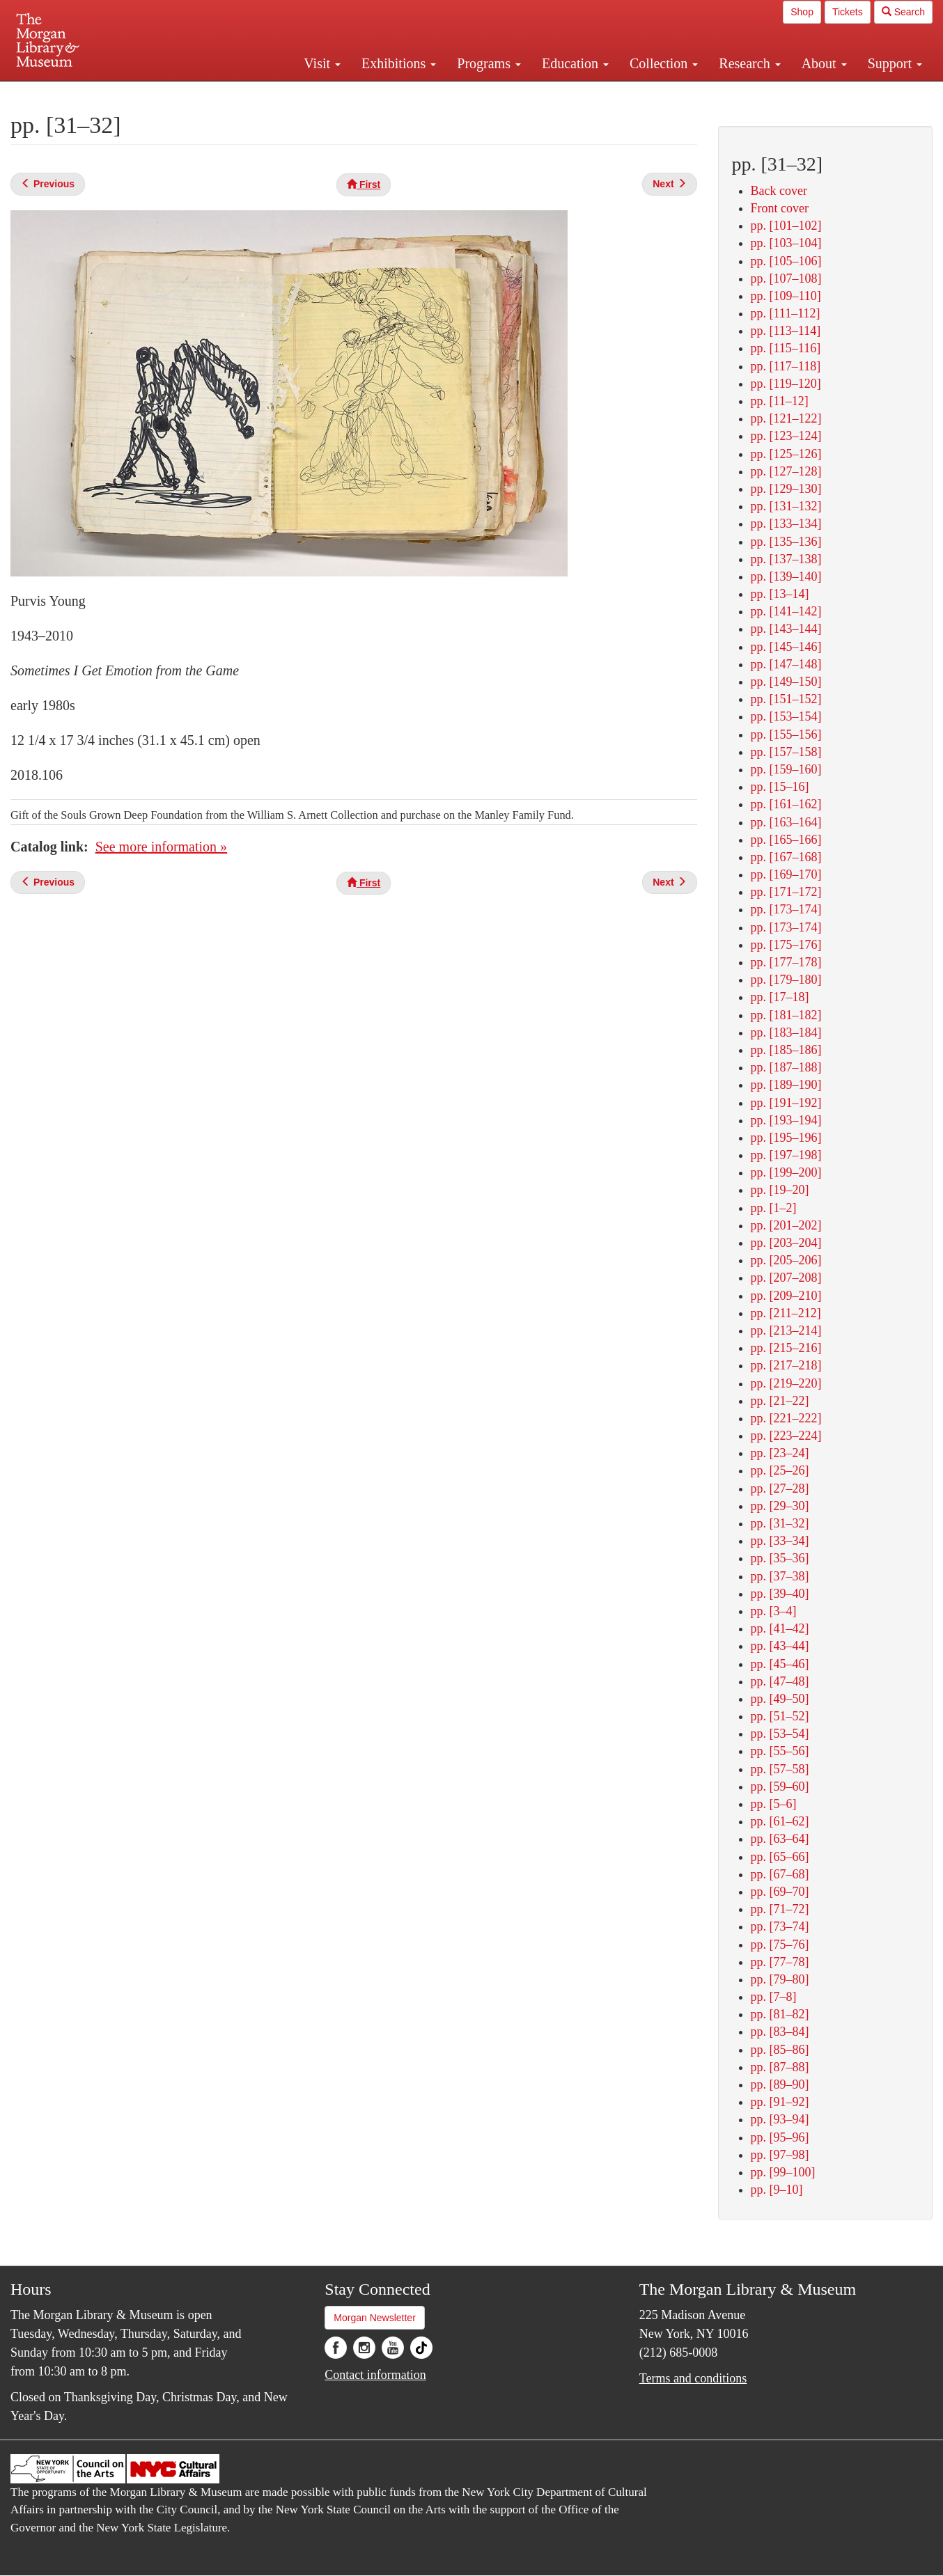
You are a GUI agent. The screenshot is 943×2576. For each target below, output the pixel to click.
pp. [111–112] (785, 313)
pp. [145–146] (786, 647)
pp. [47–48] (780, 1681)
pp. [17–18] (780, 997)
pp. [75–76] (780, 1944)
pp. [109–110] (786, 296)
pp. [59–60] (780, 1786)
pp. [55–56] (780, 1751)
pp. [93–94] (780, 2119)
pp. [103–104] (786, 243)
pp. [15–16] (780, 787)
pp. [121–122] (786, 418)
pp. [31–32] (780, 1523)
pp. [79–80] (780, 1979)
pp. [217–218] (786, 1365)
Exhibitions (398, 63)
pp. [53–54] (780, 1734)
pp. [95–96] (780, 2137)
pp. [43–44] (780, 1646)
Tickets (847, 11)
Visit (322, 63)
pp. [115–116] (786, 348)
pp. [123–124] (786, 436)
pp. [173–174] (786, 909)
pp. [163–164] (786, 822)
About (824, 63)
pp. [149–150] (786, 682)
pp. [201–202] (786, 1225)
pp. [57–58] (780, 1769)
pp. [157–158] (786, 752)
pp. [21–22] (780, 1401)
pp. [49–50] (780, 1699)
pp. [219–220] (786, 1383)
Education (575, 63)
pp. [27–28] (780, 1488)
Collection (664, 63)
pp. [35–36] (780, 1558)
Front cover (780, 208)
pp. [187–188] (786, 1067)
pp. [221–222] (786, 1418)
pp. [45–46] (780, 1664)
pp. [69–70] (780, 1892)
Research (749, 63)
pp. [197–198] (786, 1155)
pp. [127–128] (786, 471)
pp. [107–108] (786, 278)
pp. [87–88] (780, 2067)
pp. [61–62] (780, 1821)
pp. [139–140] (786, 576)
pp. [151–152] (786, 699)
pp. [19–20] (780, 1190)
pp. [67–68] (780, 1874)
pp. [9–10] (777, 2190)
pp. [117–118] (786, 366)
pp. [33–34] (780, 1541)
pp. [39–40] (780, 1594)
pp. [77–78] (780, 1962)
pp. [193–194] (786, 1120)
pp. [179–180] (786, 980)
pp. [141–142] (786, 611)
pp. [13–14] (780, 594)
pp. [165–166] (786, 840)
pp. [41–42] (780, 1628)
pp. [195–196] (786, 1138)
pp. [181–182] (786, 1015)
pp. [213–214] (786, 1330)
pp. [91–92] (780, 2102)
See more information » (161, 846)
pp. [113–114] (786, 331)
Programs (489, 63)
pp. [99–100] (783, 2172)
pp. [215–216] (786, 1348)
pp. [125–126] (786, 454)
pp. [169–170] (786, 874)
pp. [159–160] (786, 769)
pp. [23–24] (780, 1453)
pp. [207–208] (786, 1278)
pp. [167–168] (786, 857)
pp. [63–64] (780, 1839)
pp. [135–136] (786, 542)
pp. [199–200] (786, 1172)
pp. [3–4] (774, 1611)
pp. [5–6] (774, 1804)
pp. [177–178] (786, 962)
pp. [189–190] (786, 1085)
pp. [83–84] (780, 2032)
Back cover (779, 191)
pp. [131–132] (786, 506)
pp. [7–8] (774, 1997)
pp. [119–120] (786, 384)
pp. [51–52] (780, 1716)
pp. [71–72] (780, 1909)
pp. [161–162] (786, 804)
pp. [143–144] (786, 629)
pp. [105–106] (786, 261)
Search (903, 11)
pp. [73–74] (780, 1926)
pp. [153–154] (786, 716)
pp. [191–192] (786, 1103)
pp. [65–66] (780, 1857)
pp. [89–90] (780, 2084)
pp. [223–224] (786, 1436)
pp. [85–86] (780, 2050)
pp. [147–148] (786, 664)
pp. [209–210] (786, 1296)
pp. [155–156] (786, 734)
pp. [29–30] (780, 1506)
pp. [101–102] (786, 226)
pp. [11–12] (780, 401)
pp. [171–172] (786, 892)
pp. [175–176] (786, 945)
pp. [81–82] (780, 2014)
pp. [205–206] (786, 1260)
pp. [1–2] (774, 1208)
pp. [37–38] (780, 1576)
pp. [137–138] (786, 559)
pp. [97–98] (780, 2155)
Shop (801, 11)
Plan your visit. (305, 93)
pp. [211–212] (786, 1313)
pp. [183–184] (786, 1032)
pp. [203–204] (786, 1243)
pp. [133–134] (786, 524)
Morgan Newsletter (375, 2317)
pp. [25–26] (780, 1470)
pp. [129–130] (786, 489)
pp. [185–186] (786, 1050)
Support (895, 63)
